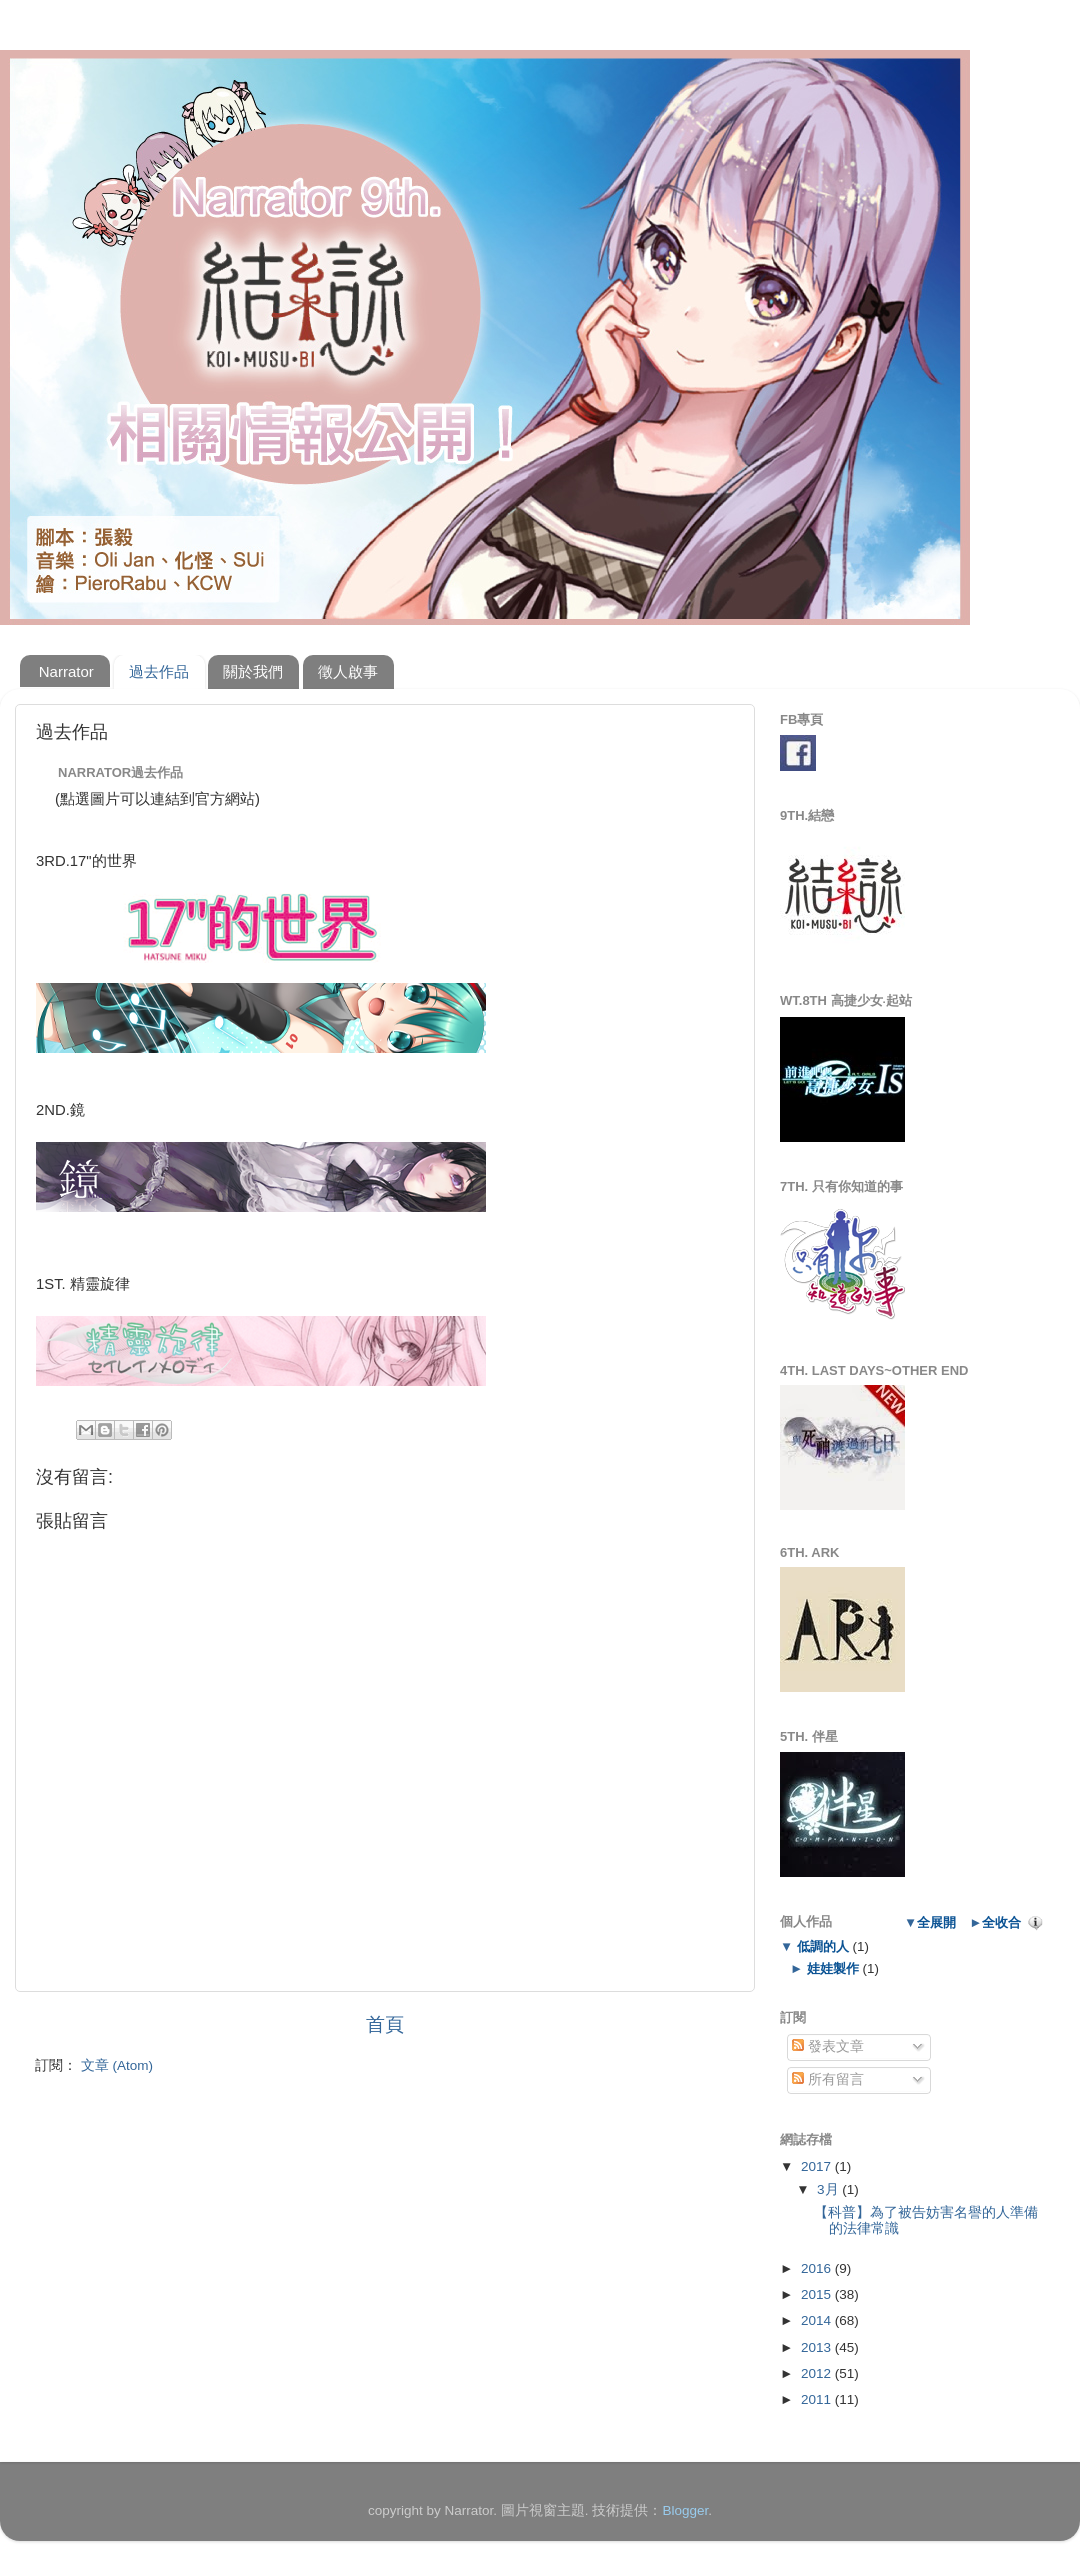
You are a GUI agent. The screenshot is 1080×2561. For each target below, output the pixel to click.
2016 (818, 2268)
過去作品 (159, 671)
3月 (829, 2189)
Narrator (66, 671)
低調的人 (822, 1946)
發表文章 (828, 2046)
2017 (818, 2166)
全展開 (936, 1922)
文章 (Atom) (117, 2065)
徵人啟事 (348, 671)
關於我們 (253, 671)
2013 (818, 2347)
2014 (818, 2320)
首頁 (385, 2024)
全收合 (1001, 1922)
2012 (818, 2373)
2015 (818, 2294)
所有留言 (828, 2079)
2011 (818, 2399)
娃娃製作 (832, 1968)
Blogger (685, 2510)
